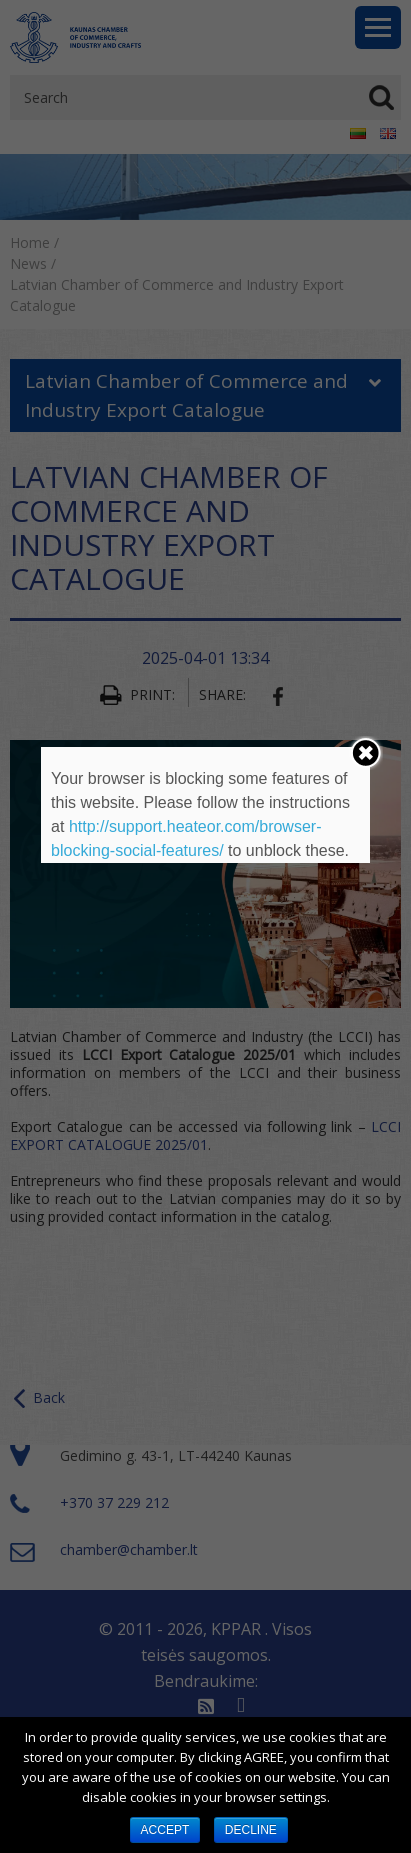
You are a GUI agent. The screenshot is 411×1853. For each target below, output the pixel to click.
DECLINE (251, 1830)
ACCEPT (165, 1830)
